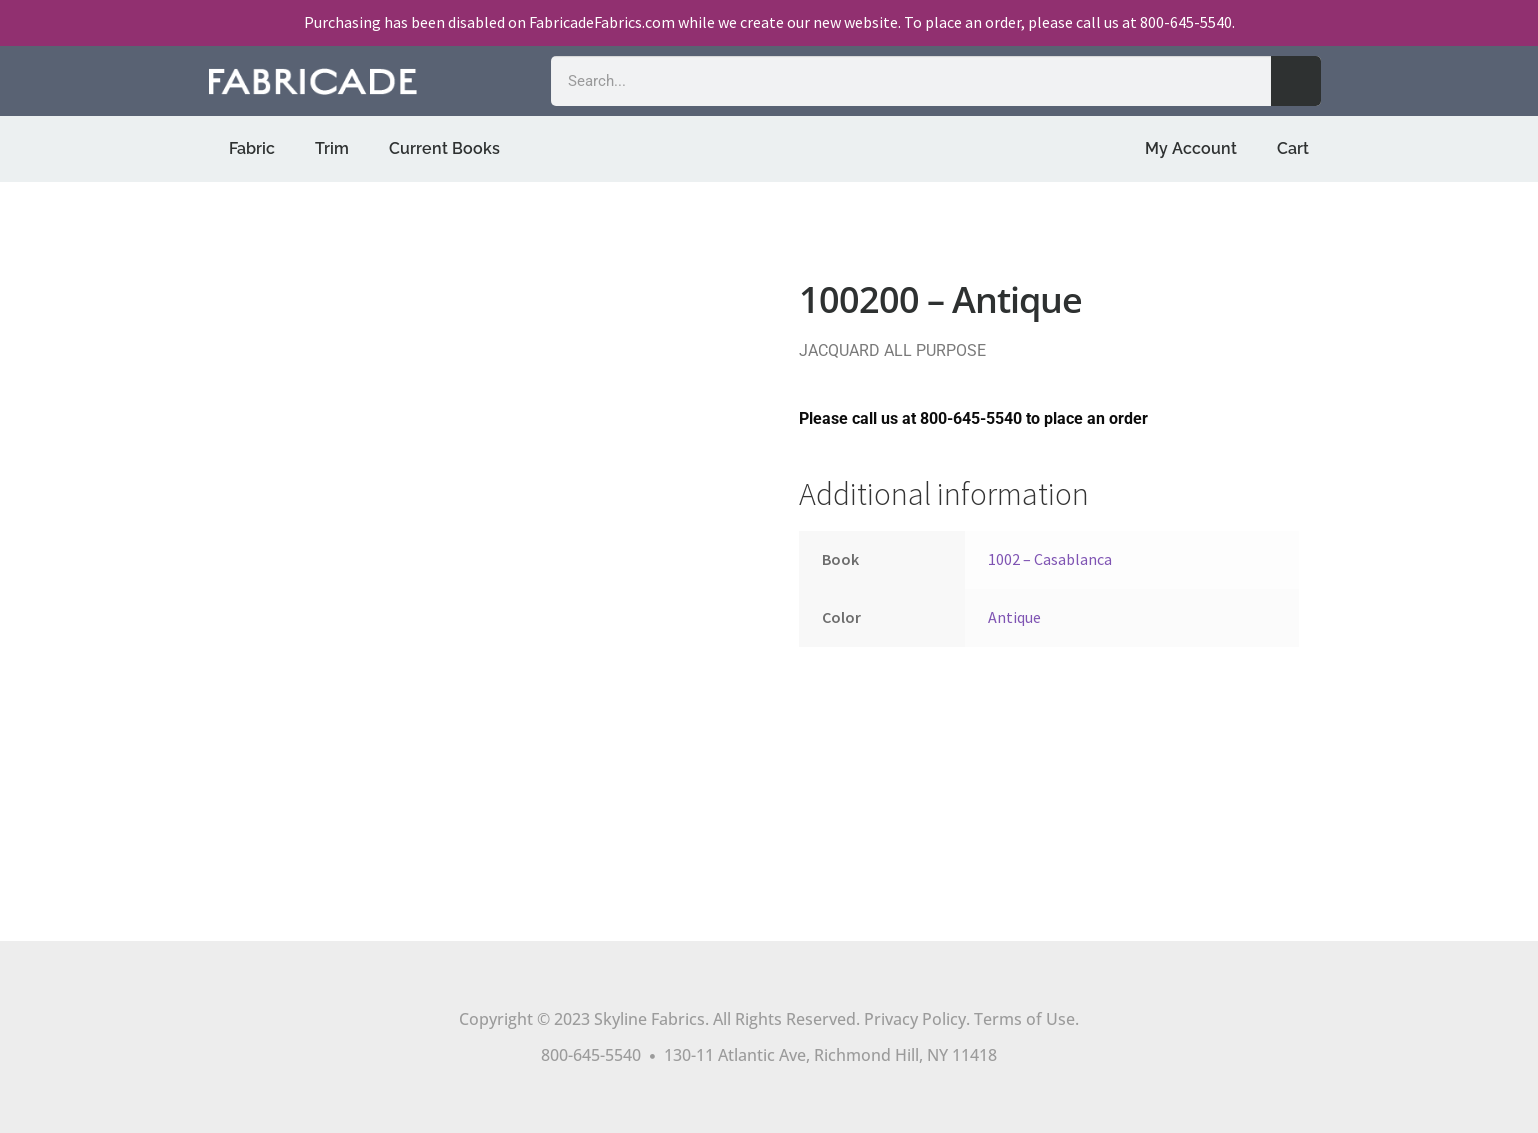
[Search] (1296, 81)
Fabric (252, 148)
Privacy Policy (915, 1019)
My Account (1191, 148)
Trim (332, 148)
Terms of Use (1024, 1019)
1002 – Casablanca (1050, 559)
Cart (1293, 148)
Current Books (444, 148)
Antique (1014, 617)
